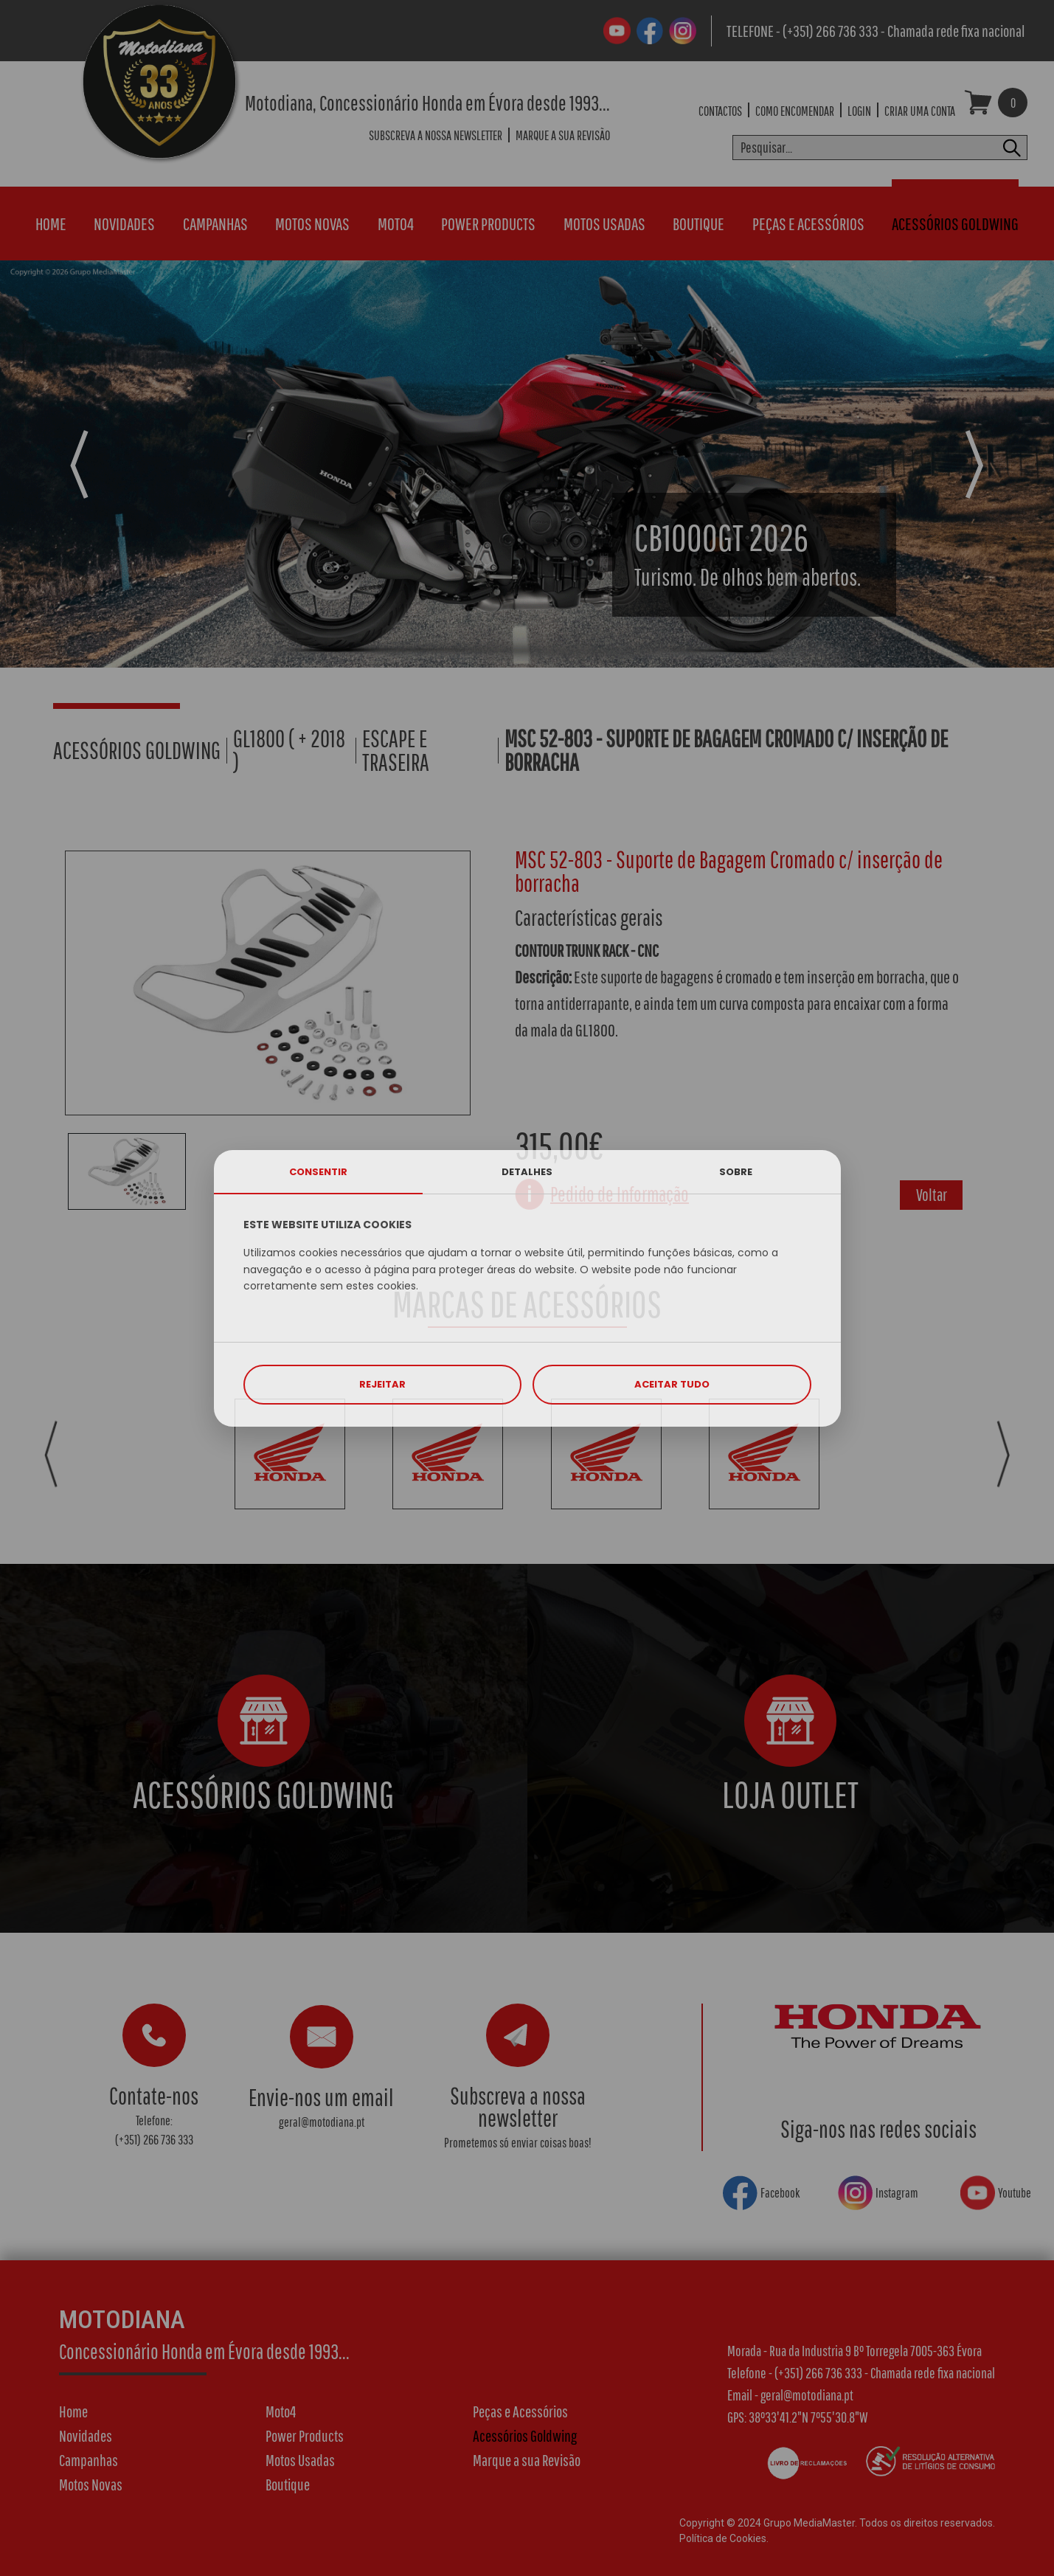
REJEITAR (382, 1384)
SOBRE (735, 1172)
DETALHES (527, 1172)
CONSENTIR (318, 1172)
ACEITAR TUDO (672, 1384)
